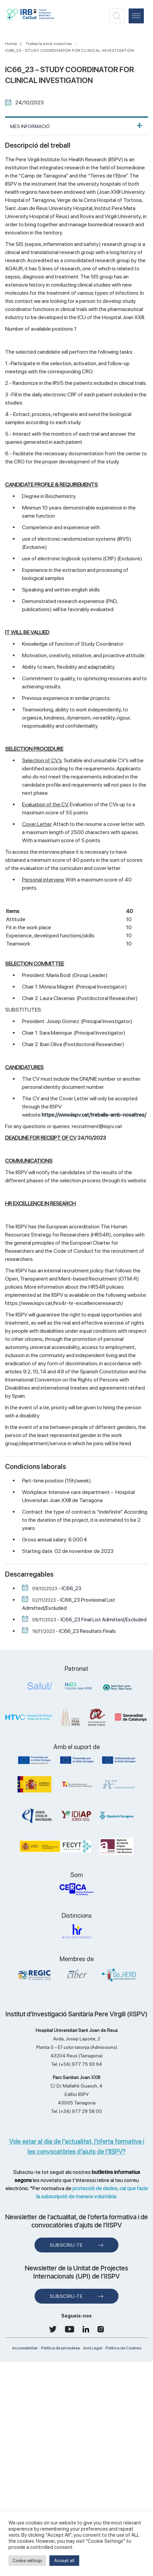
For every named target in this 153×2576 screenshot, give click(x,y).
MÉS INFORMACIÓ (30, 126)
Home (11, 43)
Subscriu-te (66, 2245)
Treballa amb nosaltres (49, 43)
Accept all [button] (64, 2560)
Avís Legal (92, 2348)
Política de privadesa (60, 2348)
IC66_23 (71, 1588)
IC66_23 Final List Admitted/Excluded (104, 1619)
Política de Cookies (123, 2348)
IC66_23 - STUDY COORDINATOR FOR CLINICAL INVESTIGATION (69, 50)
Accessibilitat (25, 2348)
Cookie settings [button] (27, 2560)
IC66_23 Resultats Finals (87, 1631)
